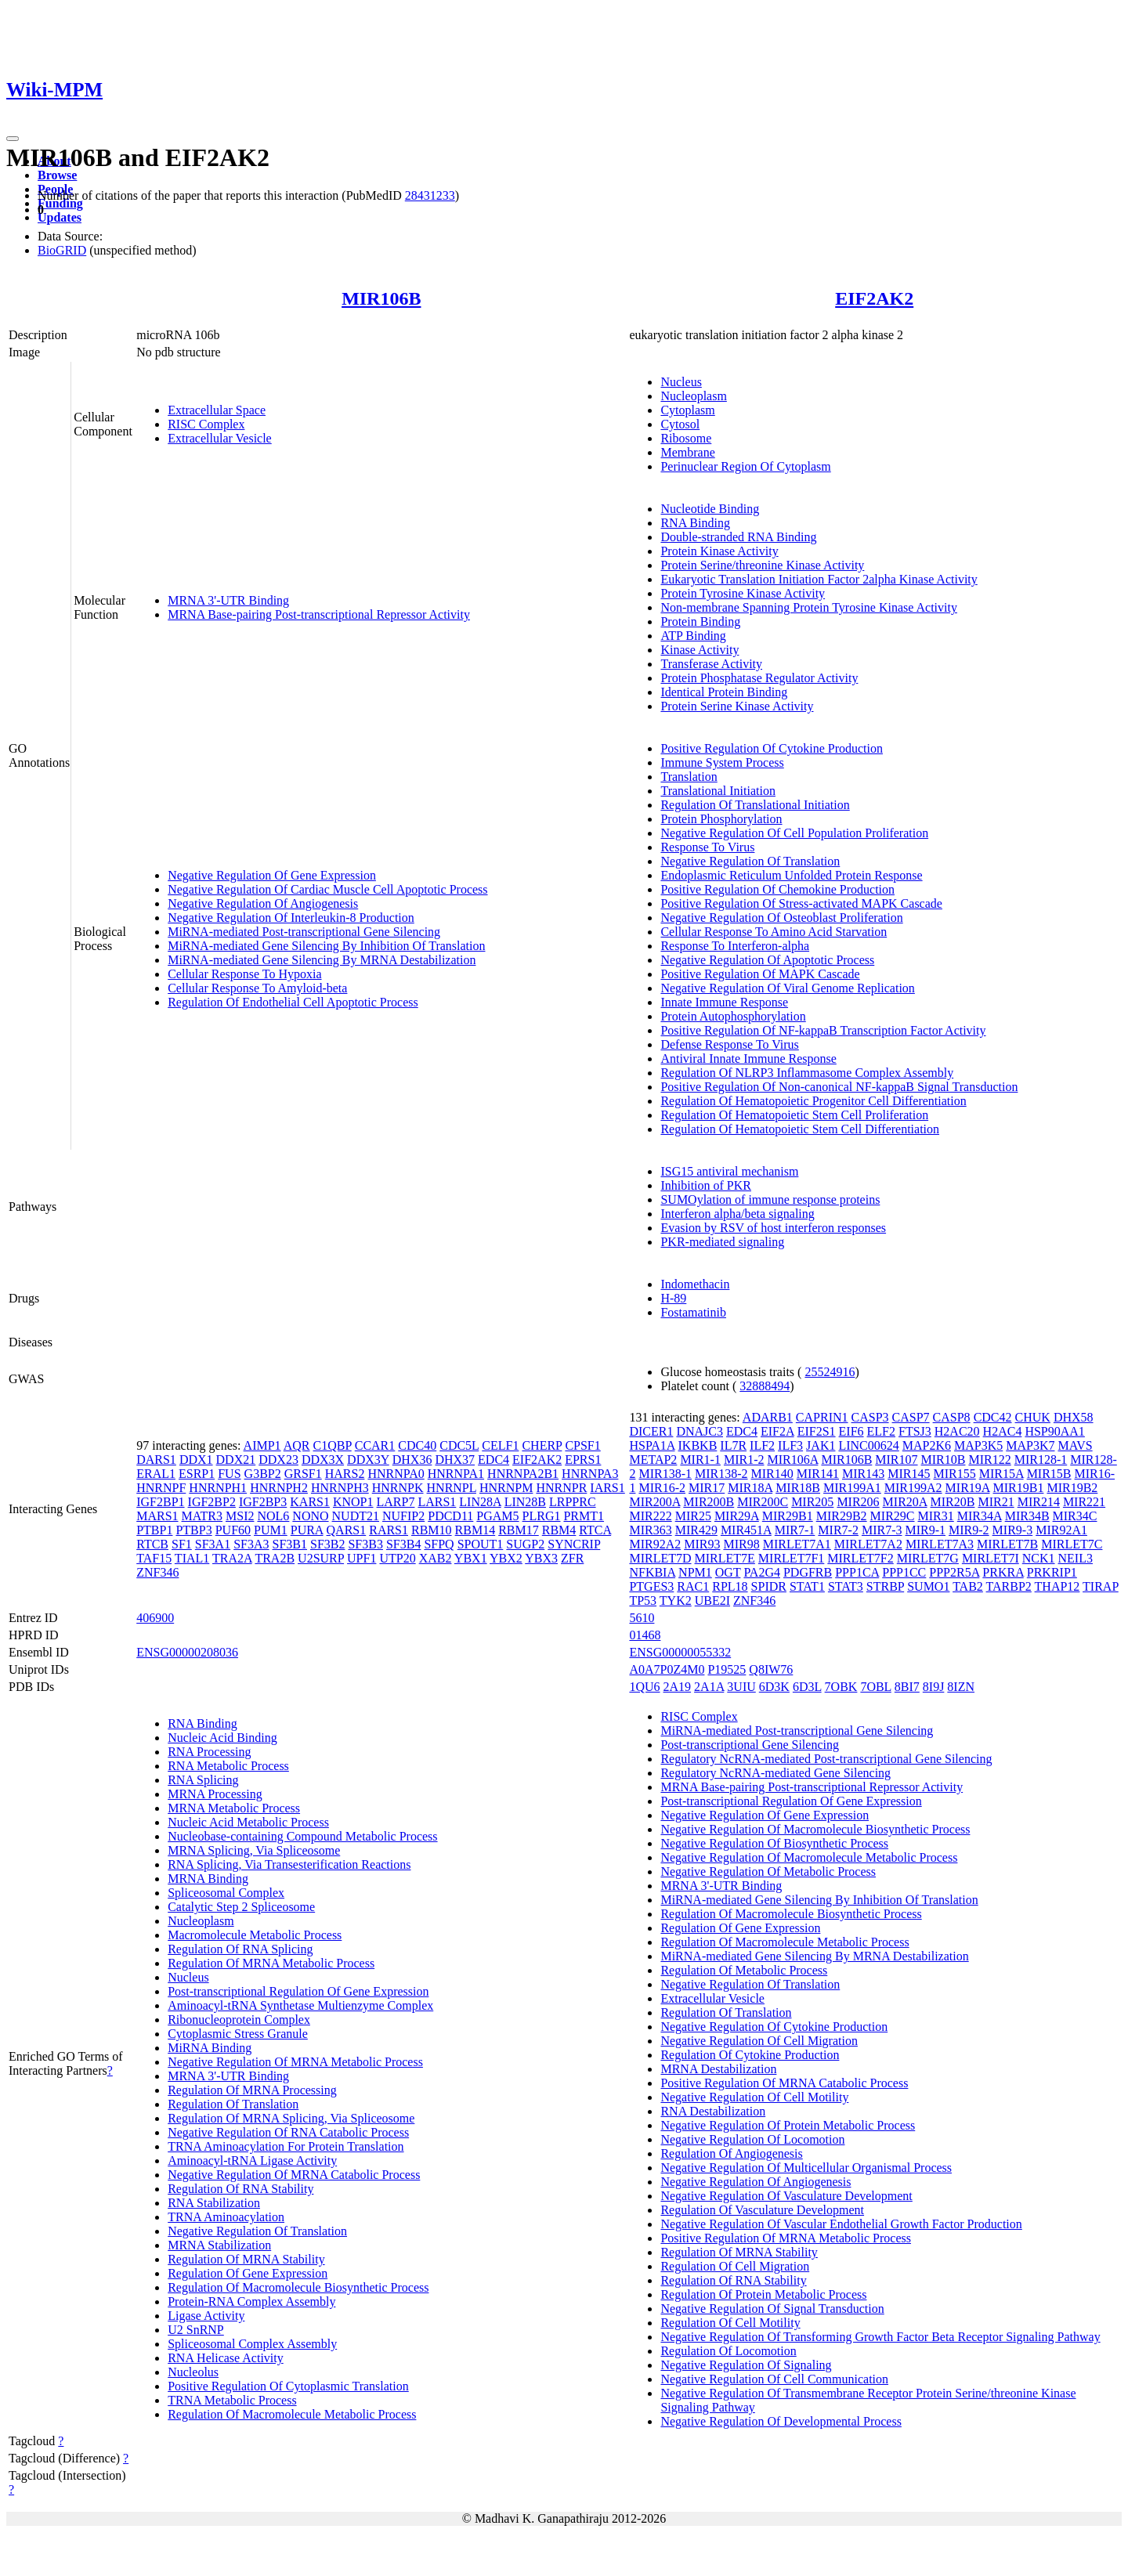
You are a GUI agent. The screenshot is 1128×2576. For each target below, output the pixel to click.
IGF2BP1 (160, 1501)
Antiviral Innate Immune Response (748, 1058)
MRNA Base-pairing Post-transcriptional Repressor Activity (319, 614)
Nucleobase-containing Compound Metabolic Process (302, 1836)
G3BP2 (262, 1473)
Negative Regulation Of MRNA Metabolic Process (295, 2061)
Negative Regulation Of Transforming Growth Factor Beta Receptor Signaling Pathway (880, 2336)
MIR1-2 (744, 1459)
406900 (155, 1617)
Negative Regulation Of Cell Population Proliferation (794, 833)
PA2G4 (761, 1572)
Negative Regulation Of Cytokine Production (774, 2026)
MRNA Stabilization (219, 2245)
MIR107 (896, 1459)
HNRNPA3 (590, 1473)
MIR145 (909, 1473)
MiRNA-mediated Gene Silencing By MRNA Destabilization (321, 959)
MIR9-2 (969, 1530)
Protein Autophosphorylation (732, 1016)
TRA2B (275, 1558)
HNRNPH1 (218, 1487)
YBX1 (470, 1558)
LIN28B (525, 1501)
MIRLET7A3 (940, 1544)
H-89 (673, 1298)
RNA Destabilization (712, 2111)
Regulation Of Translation (233, 2104)
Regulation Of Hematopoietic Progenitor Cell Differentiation (813, 1100)
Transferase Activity (711, 663)
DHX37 (455, 1459)
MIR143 (863, 1473)
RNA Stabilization (214, 2202)
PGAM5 (497, 1516)
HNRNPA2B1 (523, 1473)
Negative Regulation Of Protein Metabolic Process (787, 2125)
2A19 (677, 1686)
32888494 (764, 1386)
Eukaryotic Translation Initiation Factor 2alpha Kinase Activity (818, 579)
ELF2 (881, 1431)
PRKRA (1002, 1572)
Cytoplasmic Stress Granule (238, 2033)
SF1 (182, 1544)
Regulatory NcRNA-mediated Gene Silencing (775, 1772)
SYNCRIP (574, 1544)
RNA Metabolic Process (228, 1765)
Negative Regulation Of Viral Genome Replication (787, 988)
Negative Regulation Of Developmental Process (780, 2421)
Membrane (687, 452)
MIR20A (905, 1501)
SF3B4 (403, 1544)
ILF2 (762, 1445)
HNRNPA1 (456, 1473)
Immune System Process (721, 762)
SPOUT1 (480, 1544)
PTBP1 (154, 1530)
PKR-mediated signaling (722, 1241)
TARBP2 (1009, 1586)
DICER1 (651, 1431)
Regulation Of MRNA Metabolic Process (271, 1963)
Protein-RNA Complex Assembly (251, 2301)
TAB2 (968, 1586)
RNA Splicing (203, 1780)
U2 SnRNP (196, 2329)
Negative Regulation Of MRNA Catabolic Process (294, 2174)
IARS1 (607, 1487)
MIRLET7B (1007, 1544)
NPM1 (695, 1572)
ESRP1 (197, 1473)
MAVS (1075, 1445)
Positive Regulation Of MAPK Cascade (759, 974)
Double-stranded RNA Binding (738, 537)
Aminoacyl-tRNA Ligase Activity (252, 2160)
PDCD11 (450, 1516)
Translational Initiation (718, 790)
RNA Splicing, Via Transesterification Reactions (289, 1864)
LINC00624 (868, 1445)
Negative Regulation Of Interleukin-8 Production (291, 917)
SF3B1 (290, 1544)
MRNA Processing (215, 1794)
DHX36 (412, 1459)
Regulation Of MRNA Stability (246, 2259)
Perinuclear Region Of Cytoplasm (745, 466)
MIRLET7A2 (868, 1544)
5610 (641, 1617)
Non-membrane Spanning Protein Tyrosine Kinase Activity (808, 607)
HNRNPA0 (395, 1473)
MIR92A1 (1061, 1530)
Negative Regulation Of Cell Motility (754, 2097)
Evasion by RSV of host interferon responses (773, 1227)
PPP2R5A (954, 1572)
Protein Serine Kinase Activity (736, 706)
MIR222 (650, 1516)
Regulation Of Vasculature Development (762, 2210)
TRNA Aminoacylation (226, 2217)
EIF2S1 (816, 1431)
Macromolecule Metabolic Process (255, 1935)
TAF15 (154, 1558)
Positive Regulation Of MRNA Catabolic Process (784, 2083)
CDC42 (993, 1417)
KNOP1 (353, 1501)
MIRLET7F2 (860, 1558)
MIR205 (812, 1501)
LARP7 (396, 1501)
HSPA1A (651, 1445)
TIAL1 (192, 1558)
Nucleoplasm (693, 396)
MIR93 (702, 1544)
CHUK (1032, 1417)
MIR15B (1049, 1473)
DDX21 (236, 1459)
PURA (307, 1530)
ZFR (572, 1558)
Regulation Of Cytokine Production (749, 2054)
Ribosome (685, 438)
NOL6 (273, 1516)
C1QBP (332, 1445)
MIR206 (858, 1501)
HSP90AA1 (1054, 1431)
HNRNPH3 (340, 1487)
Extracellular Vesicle (220, 438)
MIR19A (967, 1487)
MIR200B (708, 1501)
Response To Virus (707, 847)
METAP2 (653, 1459)
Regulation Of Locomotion (728, 2350)
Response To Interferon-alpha (734, 945)
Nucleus (680, 381)
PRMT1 (583, 1516)
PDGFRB (807, 1572)
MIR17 (707, 1487)
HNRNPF (161, 1487)
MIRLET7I (990, 1558)
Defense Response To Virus (729, 1044)
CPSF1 (582, 1445)
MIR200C (762, 1501)
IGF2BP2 (212, 1501)
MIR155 (954, 1473)
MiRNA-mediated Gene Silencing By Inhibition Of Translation (326, 945)
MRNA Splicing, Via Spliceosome (254, 1850)
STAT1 (807, 1586)
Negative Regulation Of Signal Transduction (772, 2308)
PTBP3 (193, 1530)
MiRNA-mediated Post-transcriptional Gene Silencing (304, 931)
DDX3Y (368, 1459)
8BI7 (907, 1686)
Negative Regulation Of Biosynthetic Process (774, 1843)
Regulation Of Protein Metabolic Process (763, 2294)
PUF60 (233, 1530)
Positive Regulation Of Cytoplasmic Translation (288, 2386)
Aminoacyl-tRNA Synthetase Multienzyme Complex (300, 2005)
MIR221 (1084, 1501)
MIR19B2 (1072, 1487)
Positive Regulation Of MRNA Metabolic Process (785, 2238)
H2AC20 (957, 1431)
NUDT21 (355, 1516)
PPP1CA (857, 1572)
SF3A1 (212, 1544)
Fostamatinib (693, 1312)
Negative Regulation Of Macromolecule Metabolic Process (808, 1857)
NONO (310, 1516)
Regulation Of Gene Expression (247, 2273)
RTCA (595, 1530)
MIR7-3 (882, 1530)
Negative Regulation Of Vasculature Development (786, 2195)
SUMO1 (928, 1586)
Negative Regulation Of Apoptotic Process (767, 959)
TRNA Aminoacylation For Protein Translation (285, 2146)
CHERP (542, 1445)
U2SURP (321, 1558)
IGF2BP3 (263, 1501)
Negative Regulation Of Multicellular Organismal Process (806, 2167)
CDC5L (459, 1445)
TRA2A (232, 1558)
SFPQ (439, 1544)
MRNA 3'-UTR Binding (228, 600)
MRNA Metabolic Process (234, 1808)
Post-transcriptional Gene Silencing (749, 1744)
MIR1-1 (700, 1459)
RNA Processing (209, 1751)
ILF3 (790, 1445)
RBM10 (431, 1530)
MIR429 (696, 1530)
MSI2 (240, 1516)
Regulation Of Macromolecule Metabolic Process (292, 2414)
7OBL (875, 1686)
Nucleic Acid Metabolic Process (248, 1822)
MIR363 (650, 1530)
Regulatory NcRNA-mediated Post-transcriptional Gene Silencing (826, 1758)
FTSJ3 (914, 1431)
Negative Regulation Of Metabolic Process (768, 1871)
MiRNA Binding (209, 2047)
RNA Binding (694, 522)
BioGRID (62, 250)
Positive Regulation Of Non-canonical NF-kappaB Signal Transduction (839, 1086)
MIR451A (746, 1530)
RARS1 (388, 1530)
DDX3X (323, 1459)
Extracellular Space (217, 410)
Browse (57, 175)
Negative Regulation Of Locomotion (752, 2139)
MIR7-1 (795, 1530)
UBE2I (712, 1600)
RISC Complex (206, 424)
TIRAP (1101, 1586)
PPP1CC (904, 1572)
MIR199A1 (852, 1487)
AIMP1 (262, 1445)
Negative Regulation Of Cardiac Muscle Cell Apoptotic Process (327, 889)
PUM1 (270, 1530)
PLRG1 (541, 1516)
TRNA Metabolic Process (232, 2400)
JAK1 (820, 1445)
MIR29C (892, 1516)
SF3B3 (365, 1544)
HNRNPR (561, 1487)
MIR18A (750, 1487)
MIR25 (693, 1516)
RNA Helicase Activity (226, 2358)
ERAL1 (155, 1473)
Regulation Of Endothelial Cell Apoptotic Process (293, 1002)
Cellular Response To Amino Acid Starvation (773, 931)
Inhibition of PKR (705, 1185)
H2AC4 (1002, 1431)
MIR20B (953, 1501)
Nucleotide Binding (709, 508)
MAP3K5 (978, 1445)
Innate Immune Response (724, 1002)
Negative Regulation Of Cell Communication (774, 2379)
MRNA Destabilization (718, 2069)
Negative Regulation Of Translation (750, 861)
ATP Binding (692, 635)
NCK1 (1038, 1558)
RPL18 (729, 1586)
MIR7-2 (838, 1530)
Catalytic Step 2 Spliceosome (241, 1906)
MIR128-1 (1041, 1459)
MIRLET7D (660, 1558)
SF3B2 (327, 1544)
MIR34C (1075, 1516)
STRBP (885, 1586)
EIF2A (777, 1431)
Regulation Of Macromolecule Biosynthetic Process (298, 2287)
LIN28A (480, 1501)
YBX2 (506, 1558)
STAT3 (845, 1586)
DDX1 (196, 1459)
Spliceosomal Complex (226, 1892)
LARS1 (437, 1501)
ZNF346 (157, 1572)
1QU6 (644, 1686)
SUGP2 (525, 1544)
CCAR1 (375, 1445)
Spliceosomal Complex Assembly (252, 2343)
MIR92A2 (655, 1544)
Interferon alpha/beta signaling (737, 1213)
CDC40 (417, 1445)
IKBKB (698, 1445)
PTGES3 (651, 1586)
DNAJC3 (699, 1431)
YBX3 (541, 1558)
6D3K (774, 1686)
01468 (644, 1635)
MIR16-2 (661, 1487)
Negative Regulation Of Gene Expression (272, 875)
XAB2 (435, 1558)
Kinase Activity (699, 649)
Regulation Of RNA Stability (240, 2188)
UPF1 (361, 1558)
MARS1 (157, 1516)
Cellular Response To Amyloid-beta (257, 988)
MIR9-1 (925, 1530)
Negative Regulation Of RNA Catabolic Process (288, 2132)
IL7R (733, 1445)
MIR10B (943, 1459)
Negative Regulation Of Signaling (745, 2365)
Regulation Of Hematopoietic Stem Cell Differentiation (799, 1129)
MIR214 (1039, 1501)
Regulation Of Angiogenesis (731, 2153)
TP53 (642, 1600)
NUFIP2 (403, 1516)
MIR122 (989, 1459)
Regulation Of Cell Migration (734, 2266)
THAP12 (1057, 1586)
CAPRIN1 (822, 1417)
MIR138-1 (665, 1473)
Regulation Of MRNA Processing (252, 2090)
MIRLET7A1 (797, 1544)
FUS (229, 1473)
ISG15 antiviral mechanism (729, 1171)
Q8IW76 (771, 1669)
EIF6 (851, 1431)
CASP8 (952, 1417)
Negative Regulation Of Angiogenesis (263, 903)
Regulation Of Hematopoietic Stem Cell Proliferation (794, 1115)
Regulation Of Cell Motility (730, 2322)
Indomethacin (694, 1284)
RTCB (152, 1544)
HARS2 (345, 1473)
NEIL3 (1075, 1558)
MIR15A (1001, 1473)
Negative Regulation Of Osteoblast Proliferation (781, 917)
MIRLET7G (928, 1558)
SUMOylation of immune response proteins (770, 1199)
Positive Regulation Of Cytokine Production (771, 748)
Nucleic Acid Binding (222, 1737)
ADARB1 (768, 1417)
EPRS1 (583, 1459)
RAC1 (693, 1586)
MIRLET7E (725, 1558)
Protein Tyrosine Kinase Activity (742, 593)
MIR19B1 (1018, 1487)
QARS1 (347, 1530)
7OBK (841, 1686)
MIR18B (798, 1487)
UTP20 (397, 1558)
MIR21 (996, 1501)
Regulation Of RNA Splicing (240, 1949)
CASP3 (870, 1417)
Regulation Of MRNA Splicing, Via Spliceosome (291, 2118)
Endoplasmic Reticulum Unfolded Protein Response (791, 875)
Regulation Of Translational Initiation (754, 804)
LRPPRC (572, 1501)
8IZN (960, 1686)
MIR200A (654, 1501)
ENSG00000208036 (187, 1652)
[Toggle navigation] (12, 138)
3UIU (741, 1686)
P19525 (726, 1669)
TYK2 (676, 1600)
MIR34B (1027, 1516)
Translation (688, 776)
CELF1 (500, 1445)
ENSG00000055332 (680, 1652)
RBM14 (475, 1530)
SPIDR (768, 1586)
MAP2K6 (926, 1445)
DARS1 (156, 1459)
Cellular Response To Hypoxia (244, 974)
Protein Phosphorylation (721, 819)
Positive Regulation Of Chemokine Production (777, 889)
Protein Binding (700, 621)
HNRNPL (451, 1487)
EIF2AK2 (874, 298)
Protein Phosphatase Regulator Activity (759, 678)
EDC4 (493, 1459)
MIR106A (793, 1459)
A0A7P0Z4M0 (666, 1669)
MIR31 (936, 1516)
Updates (59, 217)
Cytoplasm (687, 410)
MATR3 (202, 1516)
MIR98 (741, 1544)
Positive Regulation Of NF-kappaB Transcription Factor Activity (822, 1030)
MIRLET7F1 (791, 1558)
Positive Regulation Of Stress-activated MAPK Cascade (801, 903)
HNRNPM (506, 1487)
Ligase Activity (206, 2315)
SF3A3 (251, 1544)
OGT (728, 1572)
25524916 (829, 1371)
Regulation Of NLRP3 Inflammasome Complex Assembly (806, 1072)
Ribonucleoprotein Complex (239, 2019)
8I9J (934, 1686)
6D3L (807, 1686)
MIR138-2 (721, 1473)
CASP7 (911, 1417)
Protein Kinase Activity (719, 551)
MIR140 (772, 1473)
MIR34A (979, 1516)
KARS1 (310, 1501)
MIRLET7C (1071, 1544)
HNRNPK (398, 1487)
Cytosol (680, 424)
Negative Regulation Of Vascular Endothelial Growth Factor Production (840, 2224)
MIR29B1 (787, 1516)
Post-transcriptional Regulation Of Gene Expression (298, 1991)
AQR (297, 1445)
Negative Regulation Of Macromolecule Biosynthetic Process (815, 1829)
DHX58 (1074, 1417)
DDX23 (278, 1459)
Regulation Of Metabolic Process (743, 1970)
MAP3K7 (1030, 1445)
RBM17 (518, 1530)
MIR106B (381, 298)
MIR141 (818, 1473)
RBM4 (559, 1530)
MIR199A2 (913, 1487)
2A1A (709, 1686)
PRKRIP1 (1052, 1572)
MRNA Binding (208, 1878)
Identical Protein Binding (723, 692)
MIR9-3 (1012, 1530)
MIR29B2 (841, 1516)
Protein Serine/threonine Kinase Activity (762, 565)
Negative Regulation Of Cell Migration (759, 2040)
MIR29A (736, 1516)
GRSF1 (303, 1473)
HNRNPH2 (279, 1487)
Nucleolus (193, 2372)
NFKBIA (652, 1572)
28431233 (430, 195)
